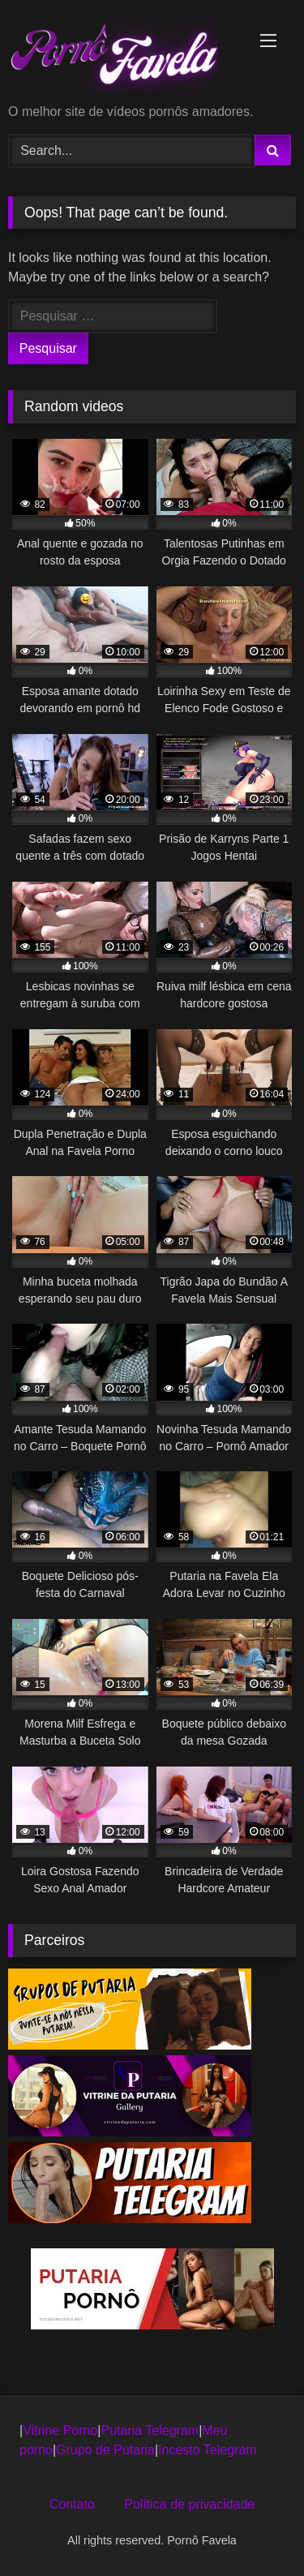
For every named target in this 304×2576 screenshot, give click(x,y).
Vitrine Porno (60, 2430)
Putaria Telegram (150, 2430)
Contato (72, 2504)
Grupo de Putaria (105, 2450)
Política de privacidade (189, 2504)
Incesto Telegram (207, 2450)
